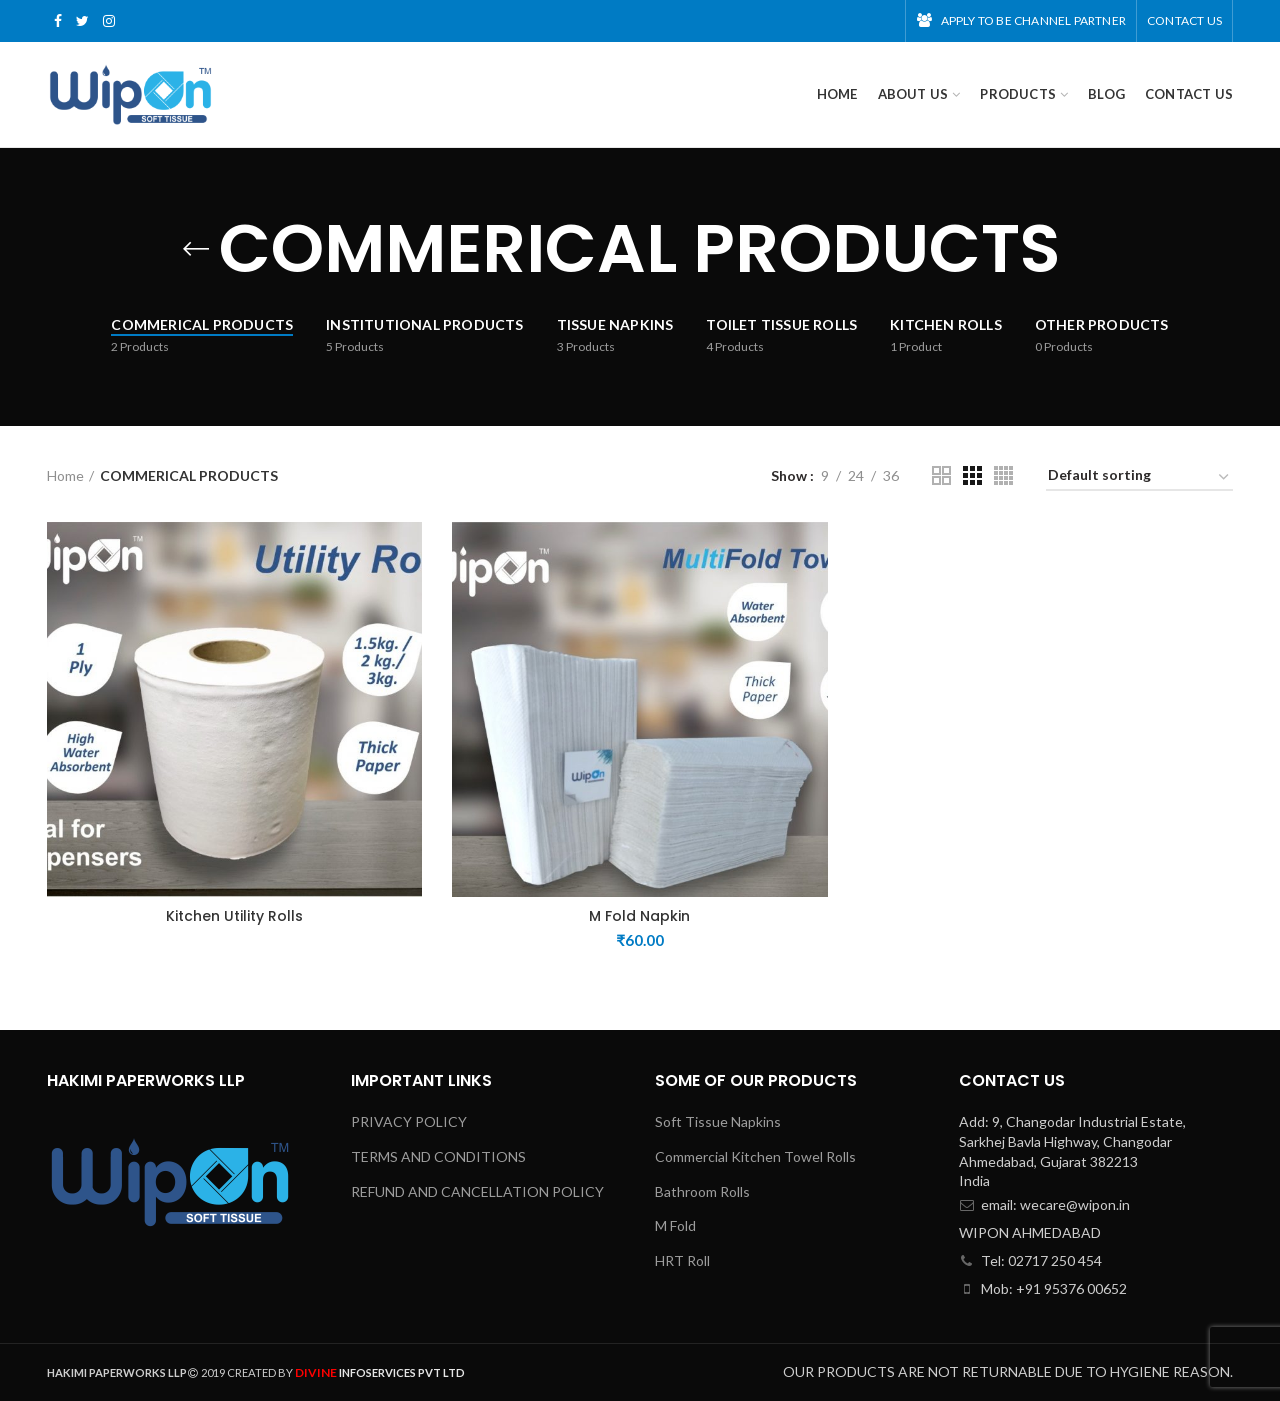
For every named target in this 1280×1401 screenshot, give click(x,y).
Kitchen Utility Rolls (234, 916)
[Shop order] (1139, 478)
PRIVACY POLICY (409, 1121)
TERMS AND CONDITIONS (438, 1156)
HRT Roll (682, 1260)
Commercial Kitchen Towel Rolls (755, 1156)
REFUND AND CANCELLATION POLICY (477, 1191)
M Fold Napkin (639, 916)
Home (65, 475)
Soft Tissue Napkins (718, 1121)
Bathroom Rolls (702, 1191)
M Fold (675, 1225)
